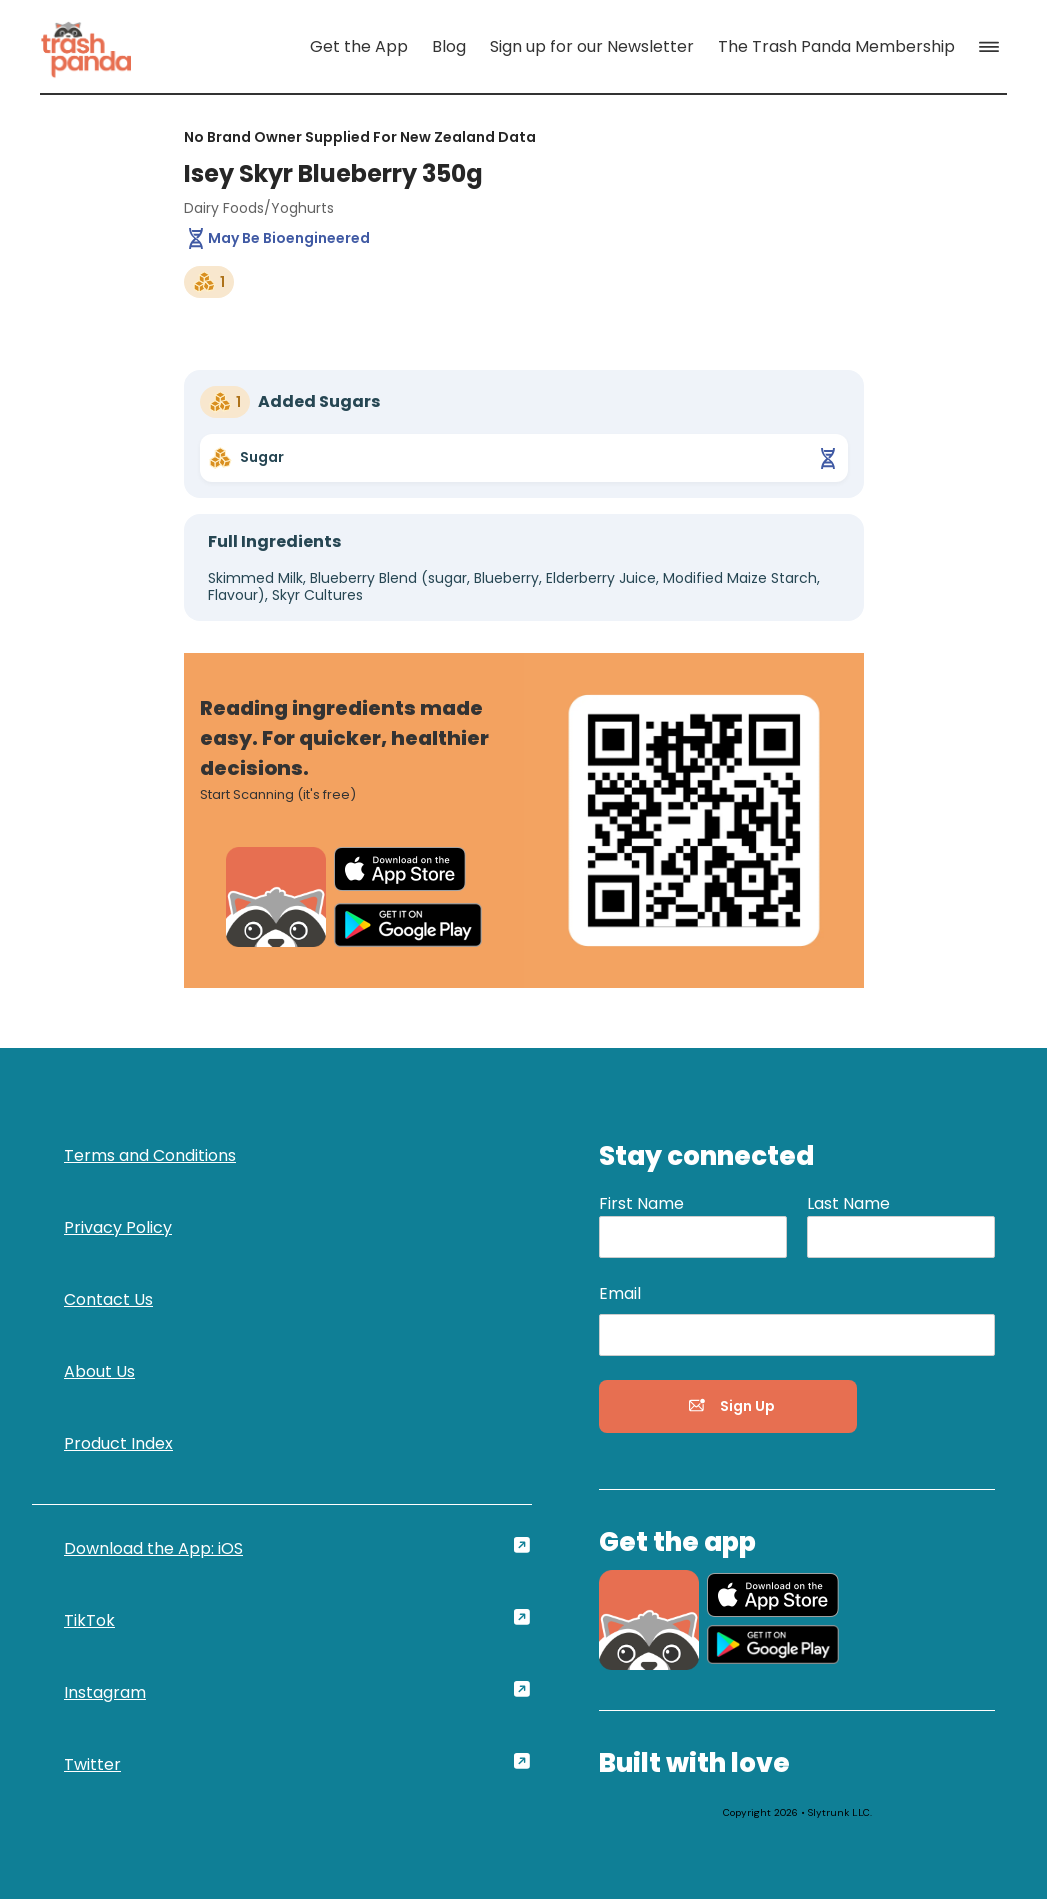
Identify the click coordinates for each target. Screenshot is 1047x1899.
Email (620, 1293)
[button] (993, 47)
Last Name (848, 1203)
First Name (641, 1203)
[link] (86, 46)
